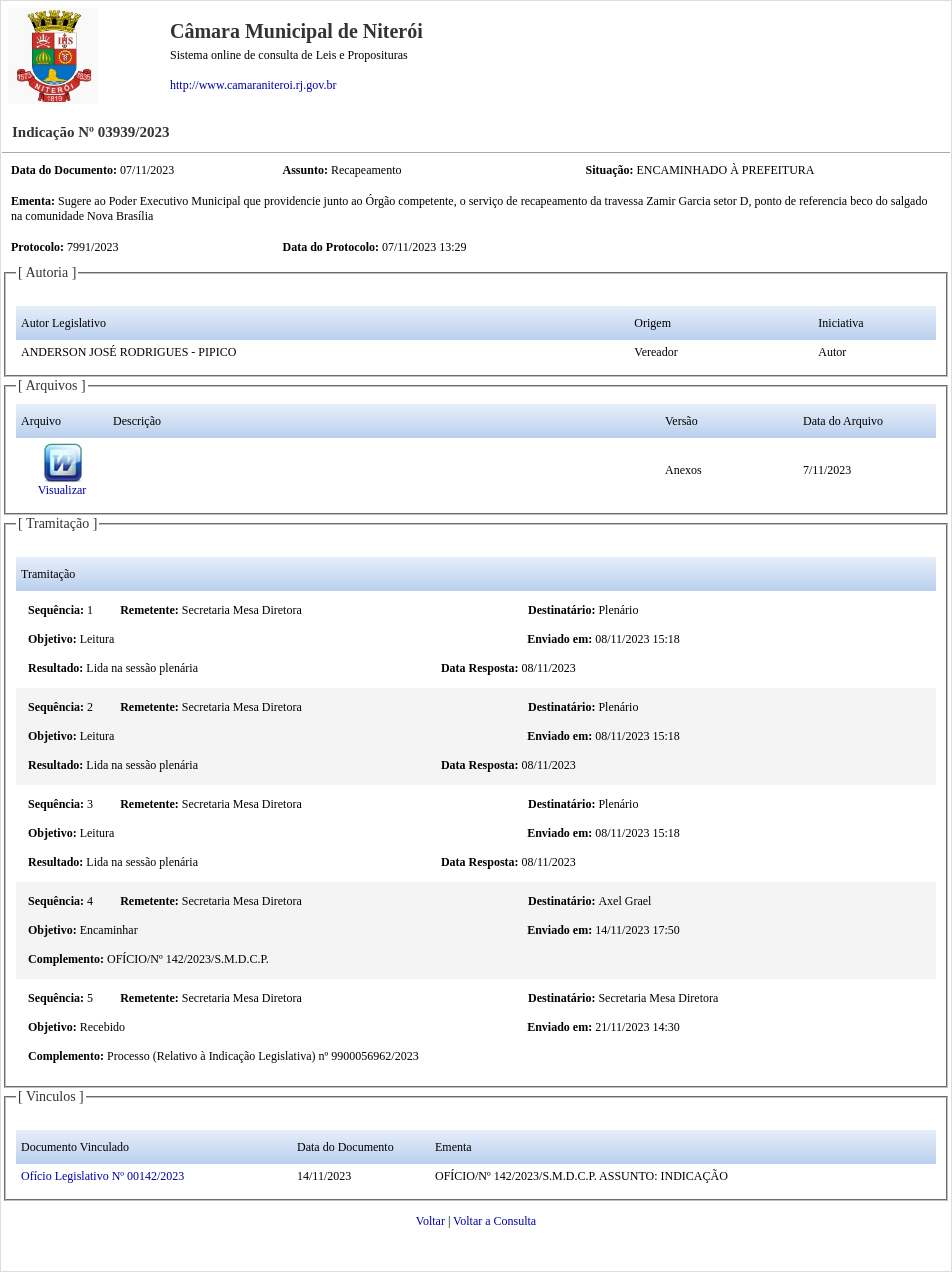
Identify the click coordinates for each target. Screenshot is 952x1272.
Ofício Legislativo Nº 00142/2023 (102, 1176)
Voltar (430, 1221)
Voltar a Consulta (494, 1221)
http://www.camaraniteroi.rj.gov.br (253, 85)
